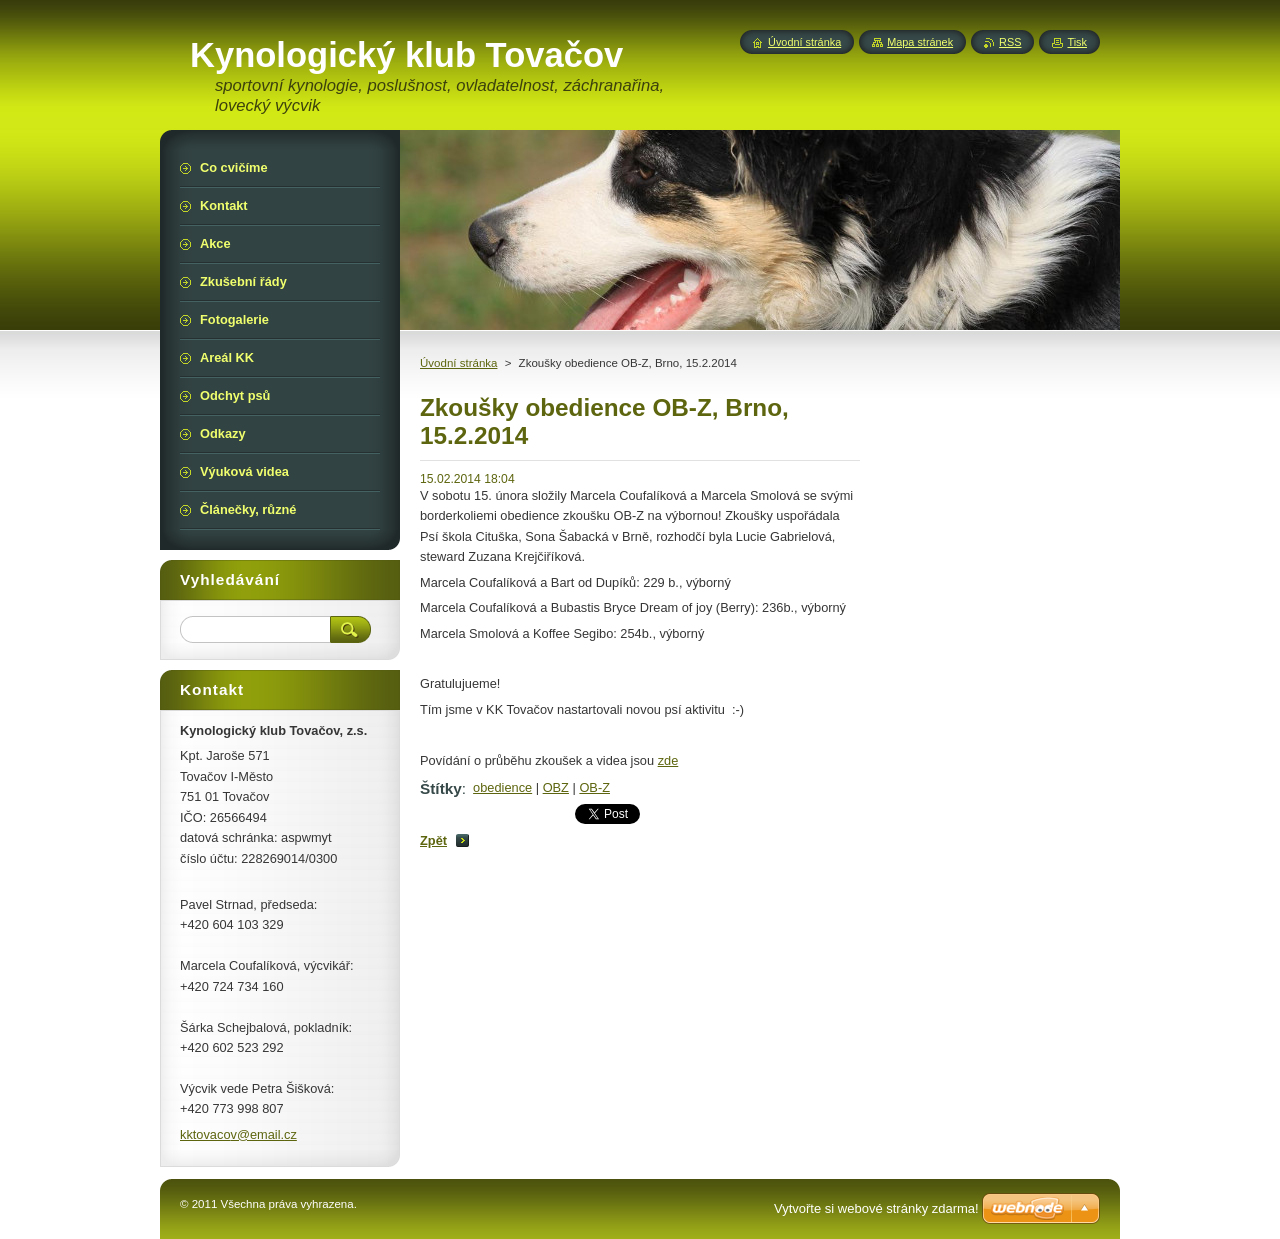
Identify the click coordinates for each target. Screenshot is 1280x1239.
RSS (1010, 42)
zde (668, 760)
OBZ (556, 787)
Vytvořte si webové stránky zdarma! (876, 1208)
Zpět (433, 840)
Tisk (1077, 42)
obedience (502, 787)
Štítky (441, 788)
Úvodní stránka (458, 363)
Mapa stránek (920, 42)
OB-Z (594, 787)
